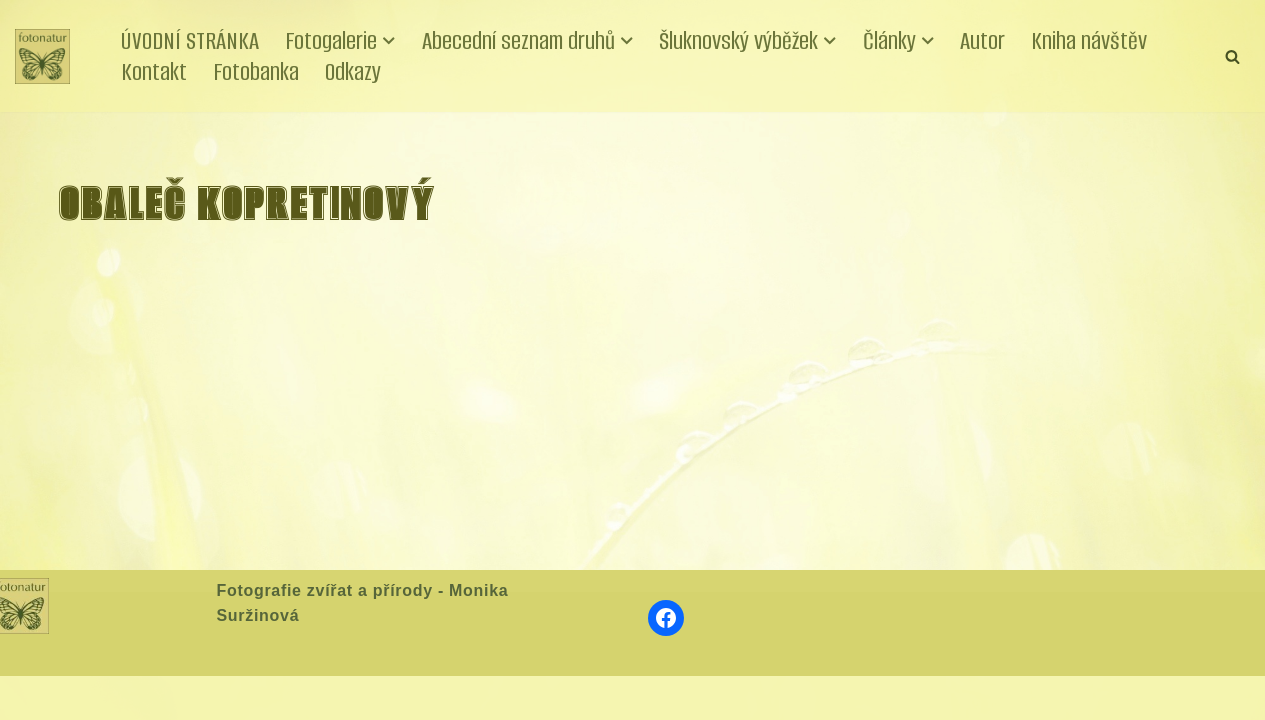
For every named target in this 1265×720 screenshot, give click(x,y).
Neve (34, 697)
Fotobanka (256, 71)
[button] (389, 41)
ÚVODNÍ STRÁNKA (190, 40)
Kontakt (154, 71)
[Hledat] (1232, 56)
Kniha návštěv (1089, 40)
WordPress (163, 697)
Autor (982, 40)
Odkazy (353, 71)
